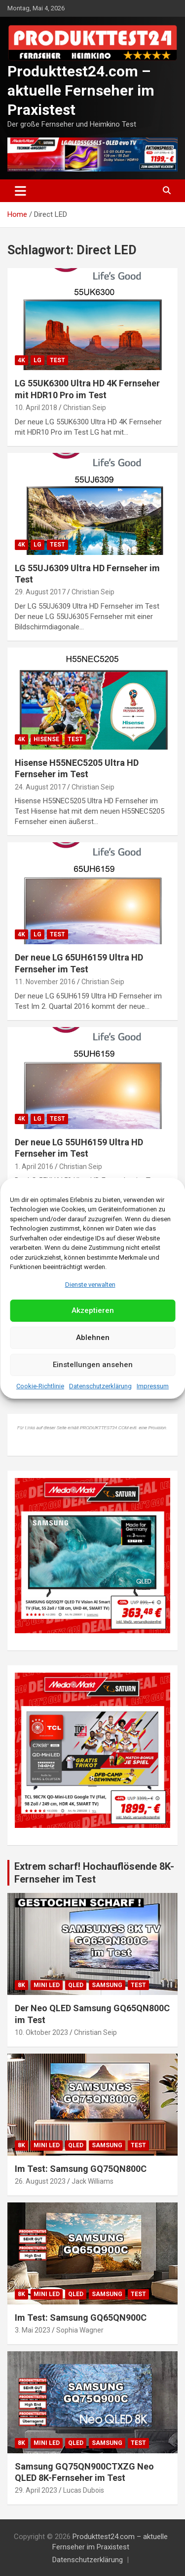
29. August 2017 (40, 592)
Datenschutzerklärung (100, 1386)
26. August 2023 (40, 2181)
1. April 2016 (34, 1166)
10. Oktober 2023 (41, 2032)
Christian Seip (84, 408)
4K (21, 360)
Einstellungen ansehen (93, 1364)
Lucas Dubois (83, 2490)
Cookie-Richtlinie (40, 1386)
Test (57, 360)
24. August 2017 (40, 787)
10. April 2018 (36, 408)
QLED (75, 1985)
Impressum (153, 1386)
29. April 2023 (36, 2490)
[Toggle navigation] (20, 190)
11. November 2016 (45, 982)
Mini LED (47, 1985)
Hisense (46, 739)
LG (37, 360)
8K (21, 1985)
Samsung (107, 1985)
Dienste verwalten (90, 1284)
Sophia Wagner (80, 2330)
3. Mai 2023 (32, 2330)
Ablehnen (93, 1337)
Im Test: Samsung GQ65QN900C (81, 2317)
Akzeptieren (93, 1310)
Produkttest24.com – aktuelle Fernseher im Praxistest (80, 90)
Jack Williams (92, 2181)
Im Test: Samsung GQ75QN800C (81, 2169)
